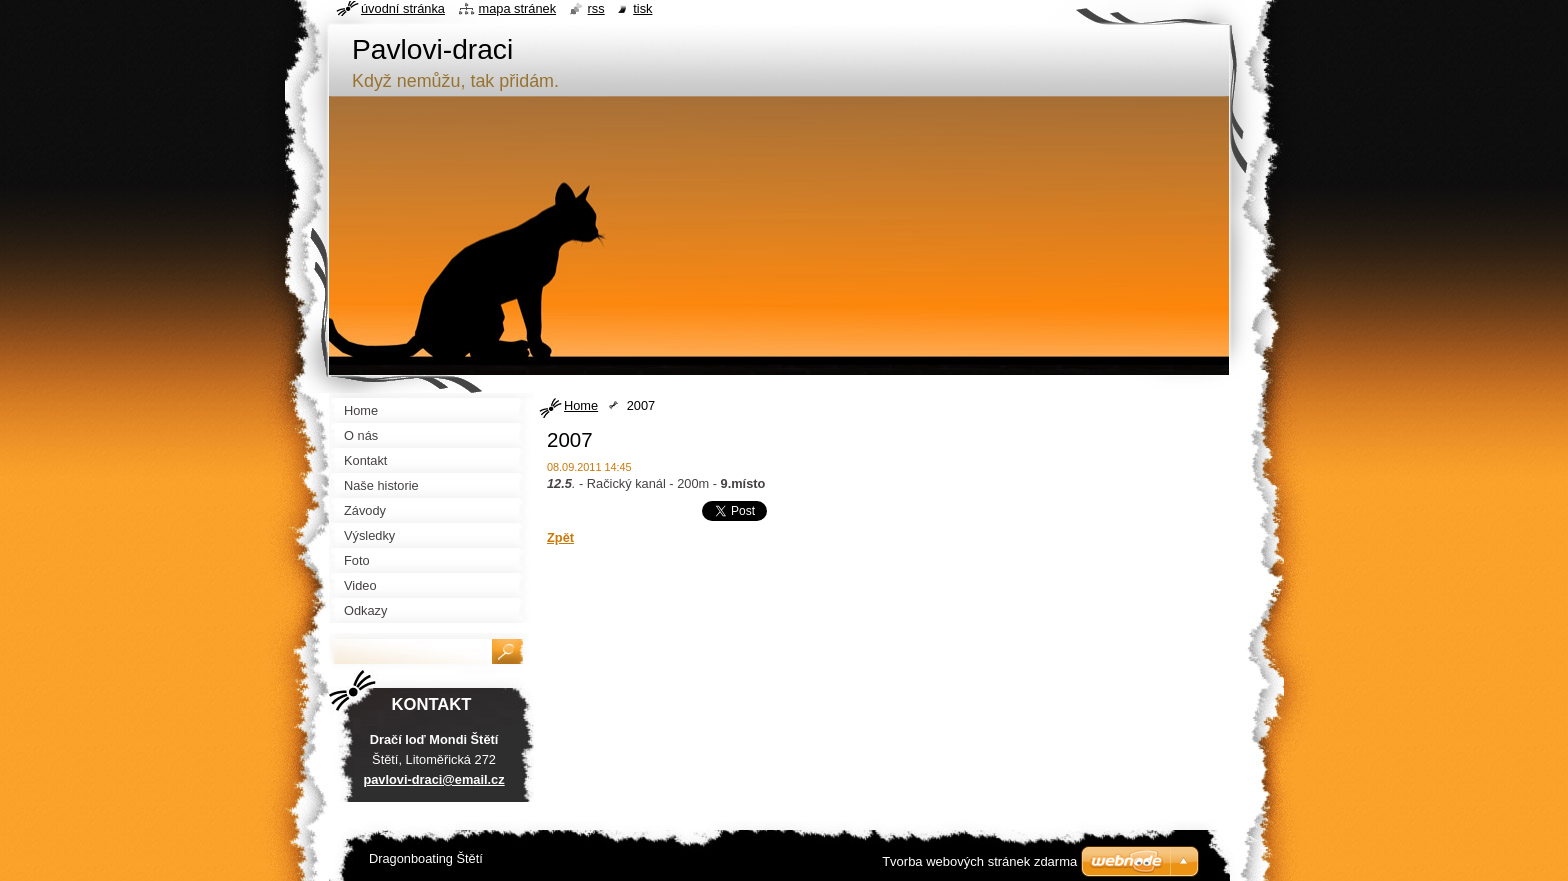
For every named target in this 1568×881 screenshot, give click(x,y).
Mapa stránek (518, 8)
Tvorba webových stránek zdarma (979, 861)
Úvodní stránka (403, 8)
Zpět (560, 537)
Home (581, 405)
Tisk (642, 8)
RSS (596, 8)
